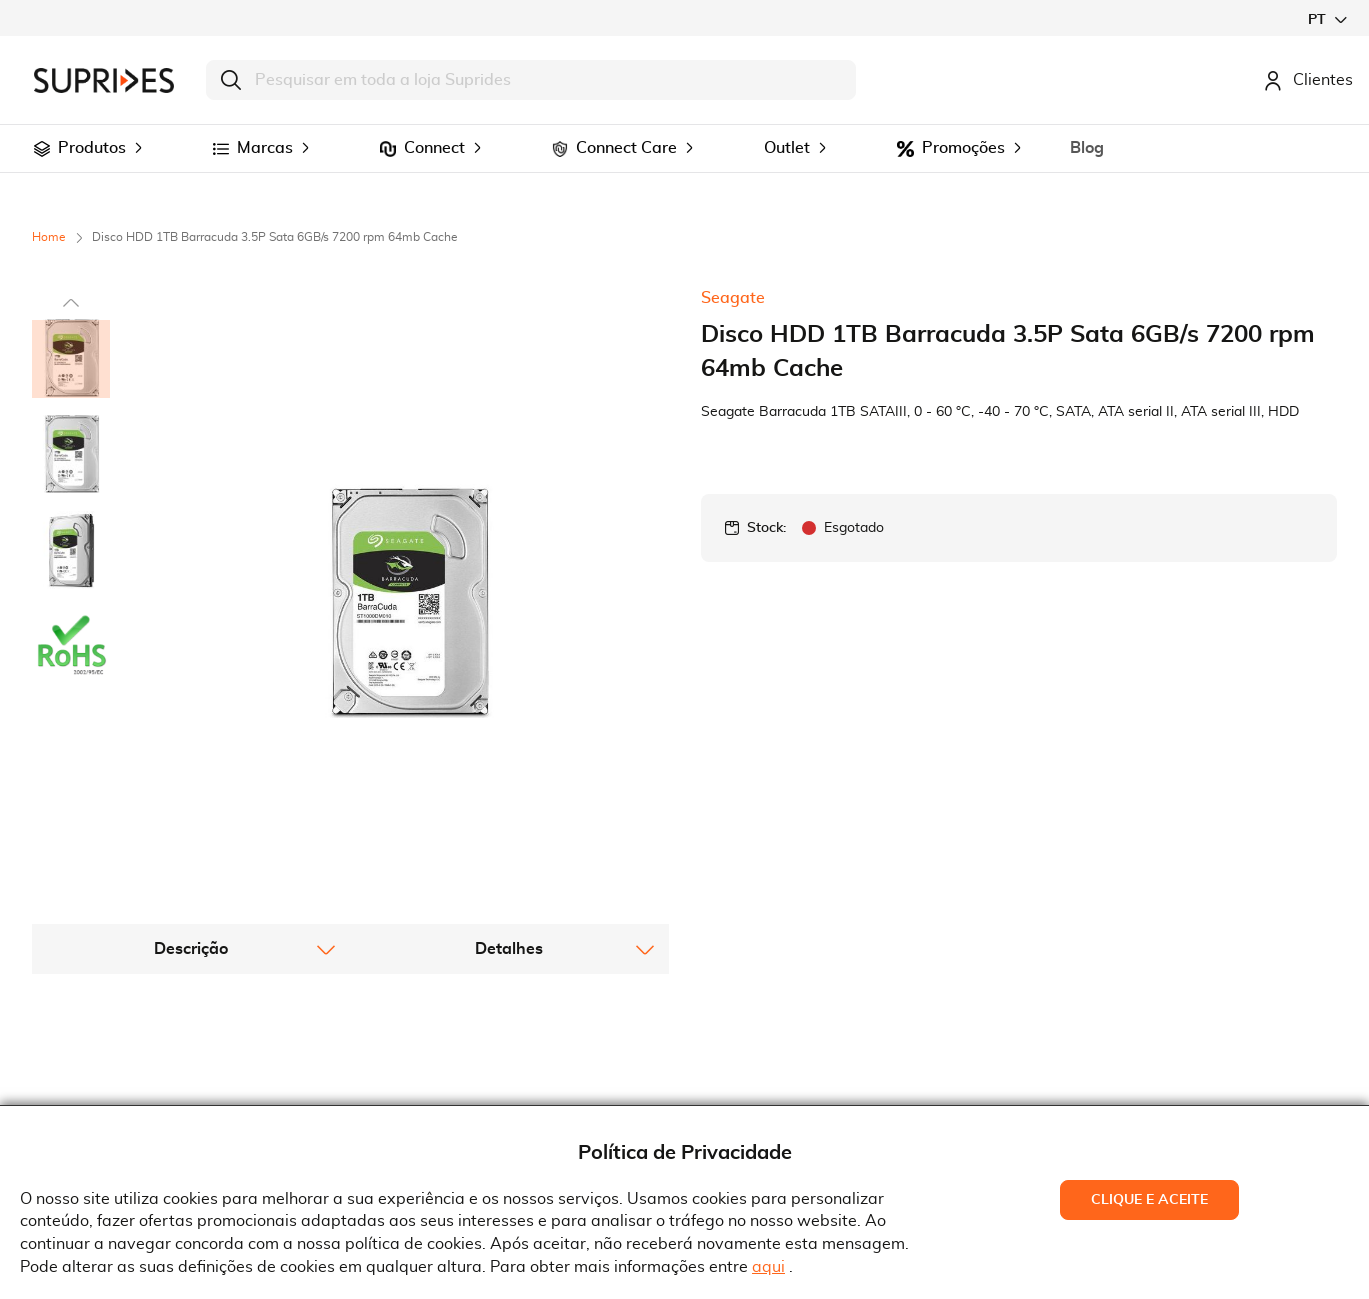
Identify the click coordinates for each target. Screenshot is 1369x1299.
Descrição (191, 772)
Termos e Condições (447, 1053)
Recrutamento (100, 1083)
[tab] (191, 772)
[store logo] (104, 80)
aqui (768, 1267)
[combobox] (531, 80)
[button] (1327, 19)
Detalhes (509, 772)
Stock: (766, 528)
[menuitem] (42, 149)
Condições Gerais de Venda (475, 1083)
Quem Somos (96, 1053)
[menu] (684, 148)
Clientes (1308, 80)
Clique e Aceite (1149, 1200)
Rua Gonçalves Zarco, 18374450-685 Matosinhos (803, 1086)
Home (49, 237)
